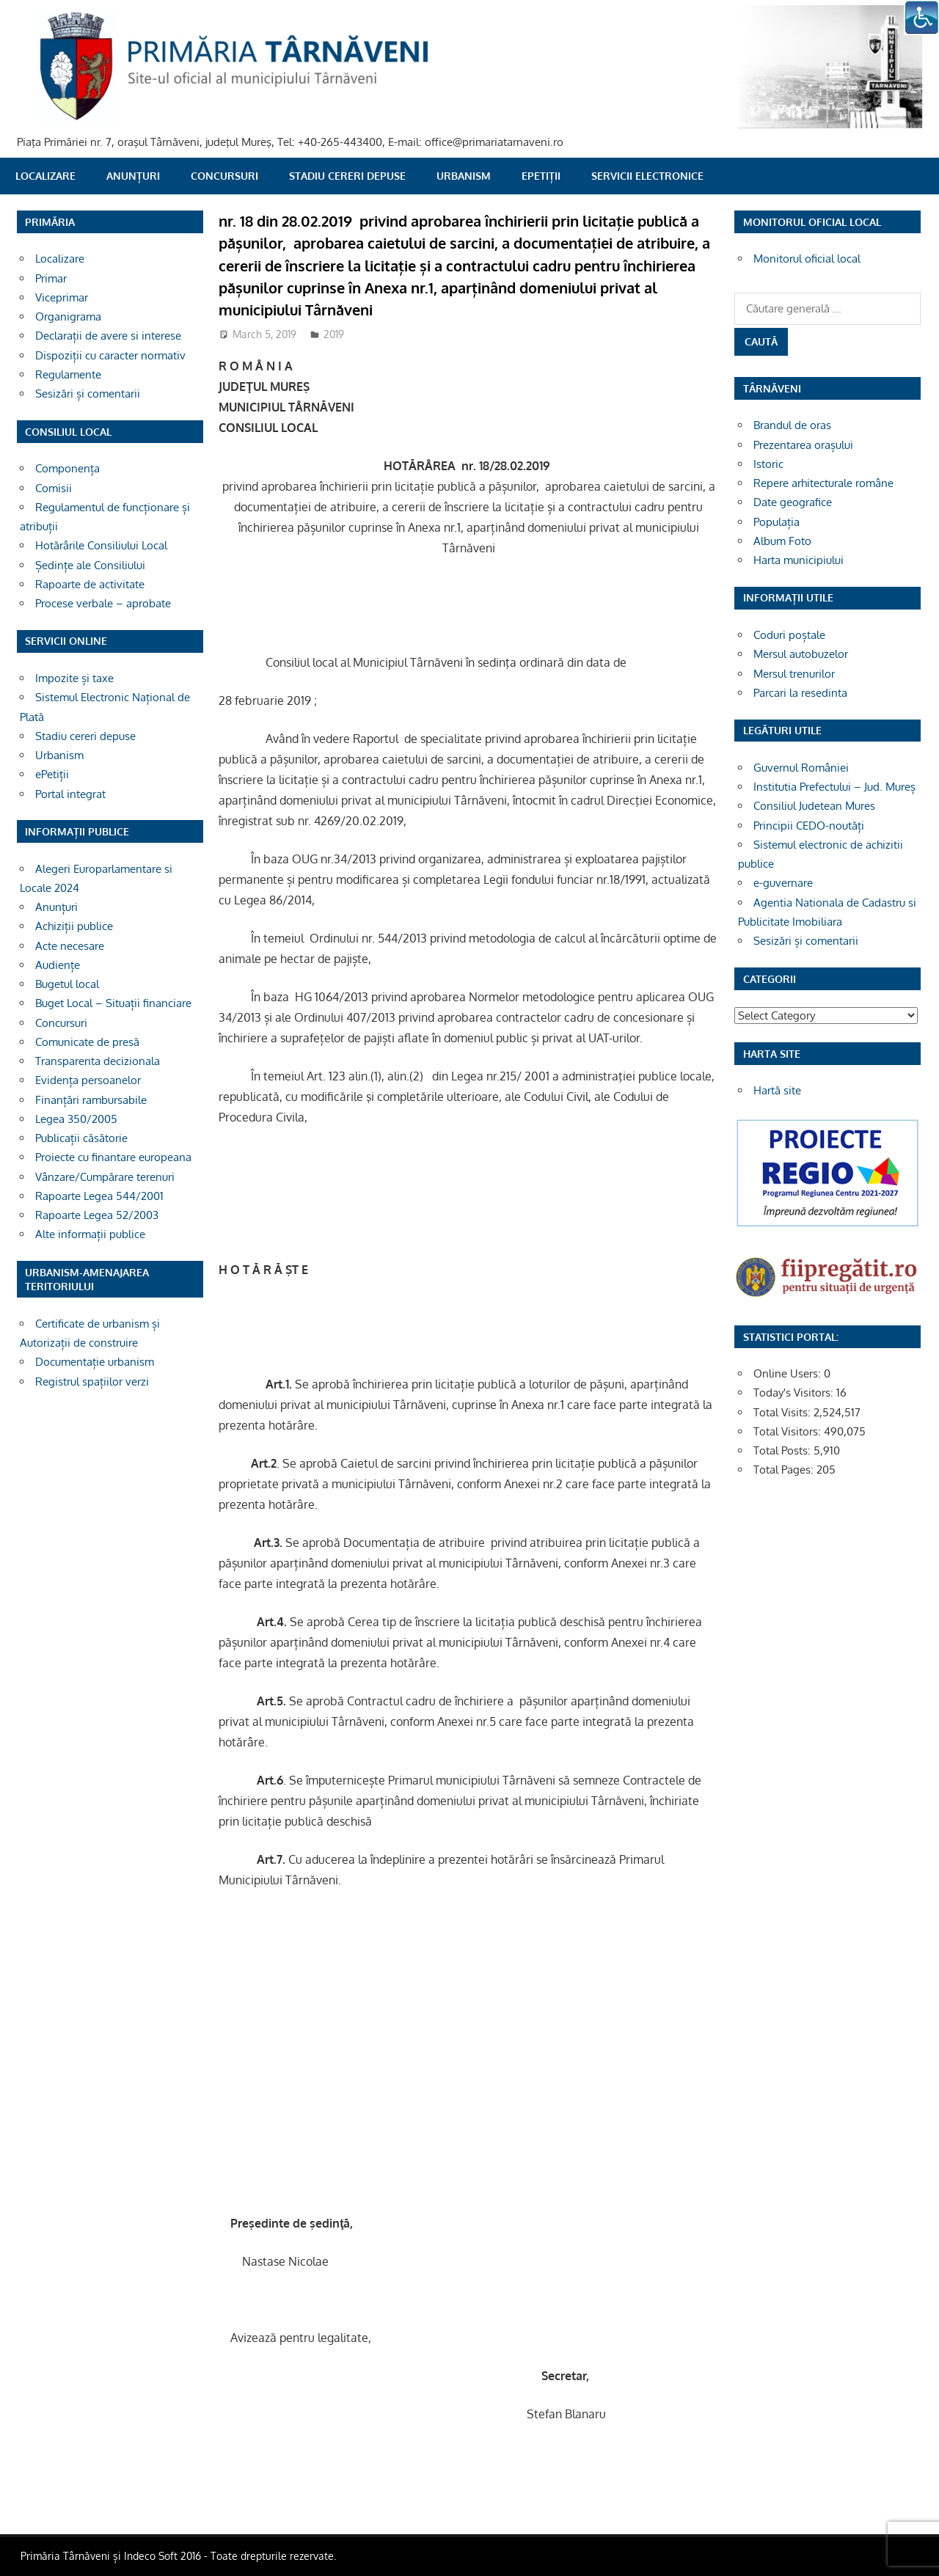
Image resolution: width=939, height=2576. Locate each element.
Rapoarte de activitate (90, 584)
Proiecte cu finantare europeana (113, 1157)
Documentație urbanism (94, 1362)
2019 (334, 334)
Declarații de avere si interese (108, 336)
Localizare (45, 175)
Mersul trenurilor (794, 674)
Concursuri (224, 175)
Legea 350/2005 (76, 1119)
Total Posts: (783, 1450)
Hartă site (777, 1090)
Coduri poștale (789, 635)
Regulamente (68, 374)
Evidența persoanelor (88, 1080)
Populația (776, 522)
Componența (67, 468)
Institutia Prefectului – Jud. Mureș (834, 787)
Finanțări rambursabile (91, 1100)
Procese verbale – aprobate (103, 603)
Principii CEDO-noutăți (808, 826)
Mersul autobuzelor (800, 654)
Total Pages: (784, 1470)
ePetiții (541, 175)
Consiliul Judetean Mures (814, 806)
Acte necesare (69, 946)
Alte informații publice (90, 1234)
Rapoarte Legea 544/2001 (99, 1196)
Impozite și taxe (74, 678)
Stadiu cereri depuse (347, 175)
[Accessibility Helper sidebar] (921, 17)
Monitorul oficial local (807, 259)
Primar (51, 278)
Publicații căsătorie (81, 1138)
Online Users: (788, 1373)
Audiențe (57, 965)
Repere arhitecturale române (823, 483)
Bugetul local (67, 984)
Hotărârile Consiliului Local (101, 545)
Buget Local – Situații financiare (113, 1003)
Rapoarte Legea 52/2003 (96, 1215)
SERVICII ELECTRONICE (647, 175)
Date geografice (792, 502)
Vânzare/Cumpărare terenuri (105, 1177)
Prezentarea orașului (803, 445)
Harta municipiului (798, 560)
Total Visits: (783, 1412)
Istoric (768, 464)
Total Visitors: (788, 1431)
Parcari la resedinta (800, 693)
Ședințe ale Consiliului (90, 565)
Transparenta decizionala (97, 1061)
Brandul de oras (792, 425)
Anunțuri (133, 175)
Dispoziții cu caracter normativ (110, 355)
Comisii (53, 488)
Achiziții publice (74, 926)
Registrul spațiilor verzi (92, 1381)
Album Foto (782, 541)
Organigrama (68, 316)
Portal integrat (70, 794)
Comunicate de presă (87, 1042)
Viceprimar (61, 297)
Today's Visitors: (794, 1392)
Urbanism (463, 175)
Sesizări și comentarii (87, 393)
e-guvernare (783, 883)
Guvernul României (801, 768)
